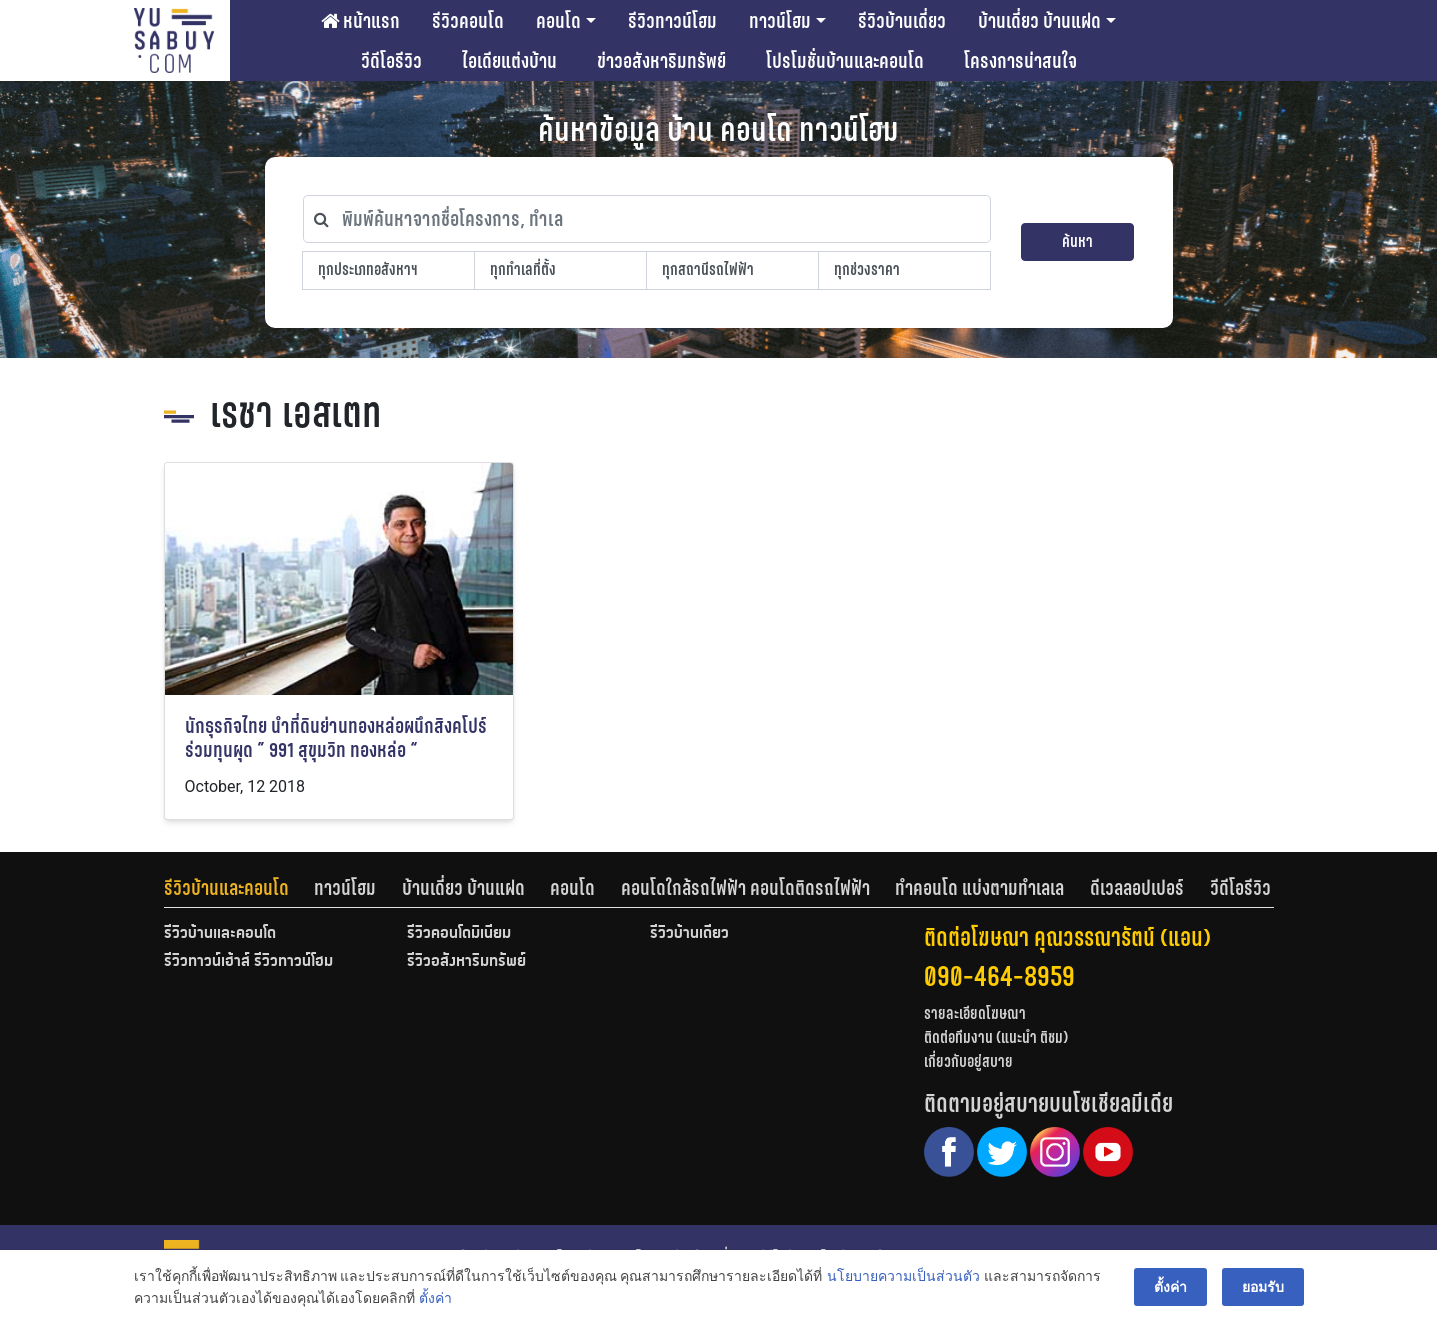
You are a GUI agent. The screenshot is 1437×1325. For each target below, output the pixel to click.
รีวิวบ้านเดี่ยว (902, 21)
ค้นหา (1077, 241)
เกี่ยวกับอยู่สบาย (968, 1061)
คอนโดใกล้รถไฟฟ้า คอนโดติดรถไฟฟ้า (745, 888)
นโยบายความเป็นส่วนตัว (903, 1276)
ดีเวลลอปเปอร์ (1137, 888)
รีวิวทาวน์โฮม (672, 21)
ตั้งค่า (435, 1299)
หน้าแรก (360, 21)
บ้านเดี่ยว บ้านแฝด (1039, 21)
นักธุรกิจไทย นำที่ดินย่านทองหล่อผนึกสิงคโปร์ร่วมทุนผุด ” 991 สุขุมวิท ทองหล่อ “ (336, 738)
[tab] (239, 888)
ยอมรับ (1263, 1287)
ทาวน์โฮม (780, 21)
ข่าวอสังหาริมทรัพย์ (661, 61)
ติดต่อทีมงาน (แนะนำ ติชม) (996, 1037)
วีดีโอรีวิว (391, 61)
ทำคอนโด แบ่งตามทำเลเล (979, 888)
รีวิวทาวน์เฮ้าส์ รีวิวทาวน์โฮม (248, 962)
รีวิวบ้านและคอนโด (226, 888)
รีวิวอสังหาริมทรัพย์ (466, 962)
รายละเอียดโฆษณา (975, 1013)
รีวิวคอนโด (468, 21)
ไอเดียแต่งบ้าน (509, 61)
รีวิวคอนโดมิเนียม (459, 934)
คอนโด (558, 21)
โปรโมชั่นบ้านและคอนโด (845, 61)
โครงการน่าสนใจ (1020, 61)
